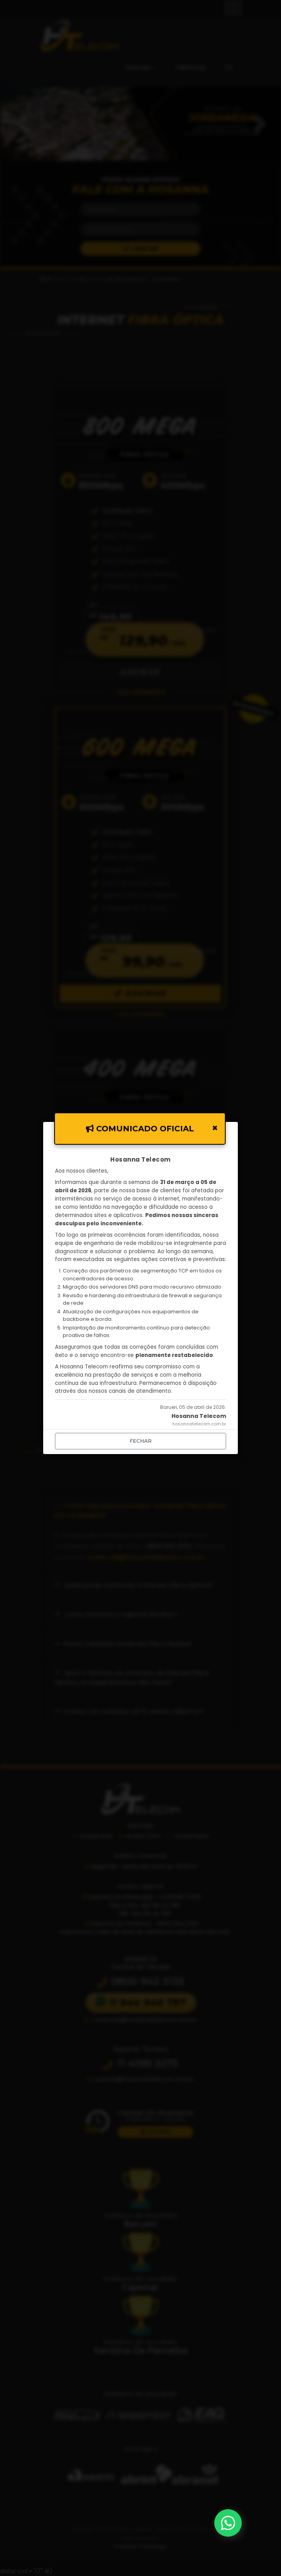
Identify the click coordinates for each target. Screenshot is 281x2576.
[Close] (215, 1128)
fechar (140, 1441)
